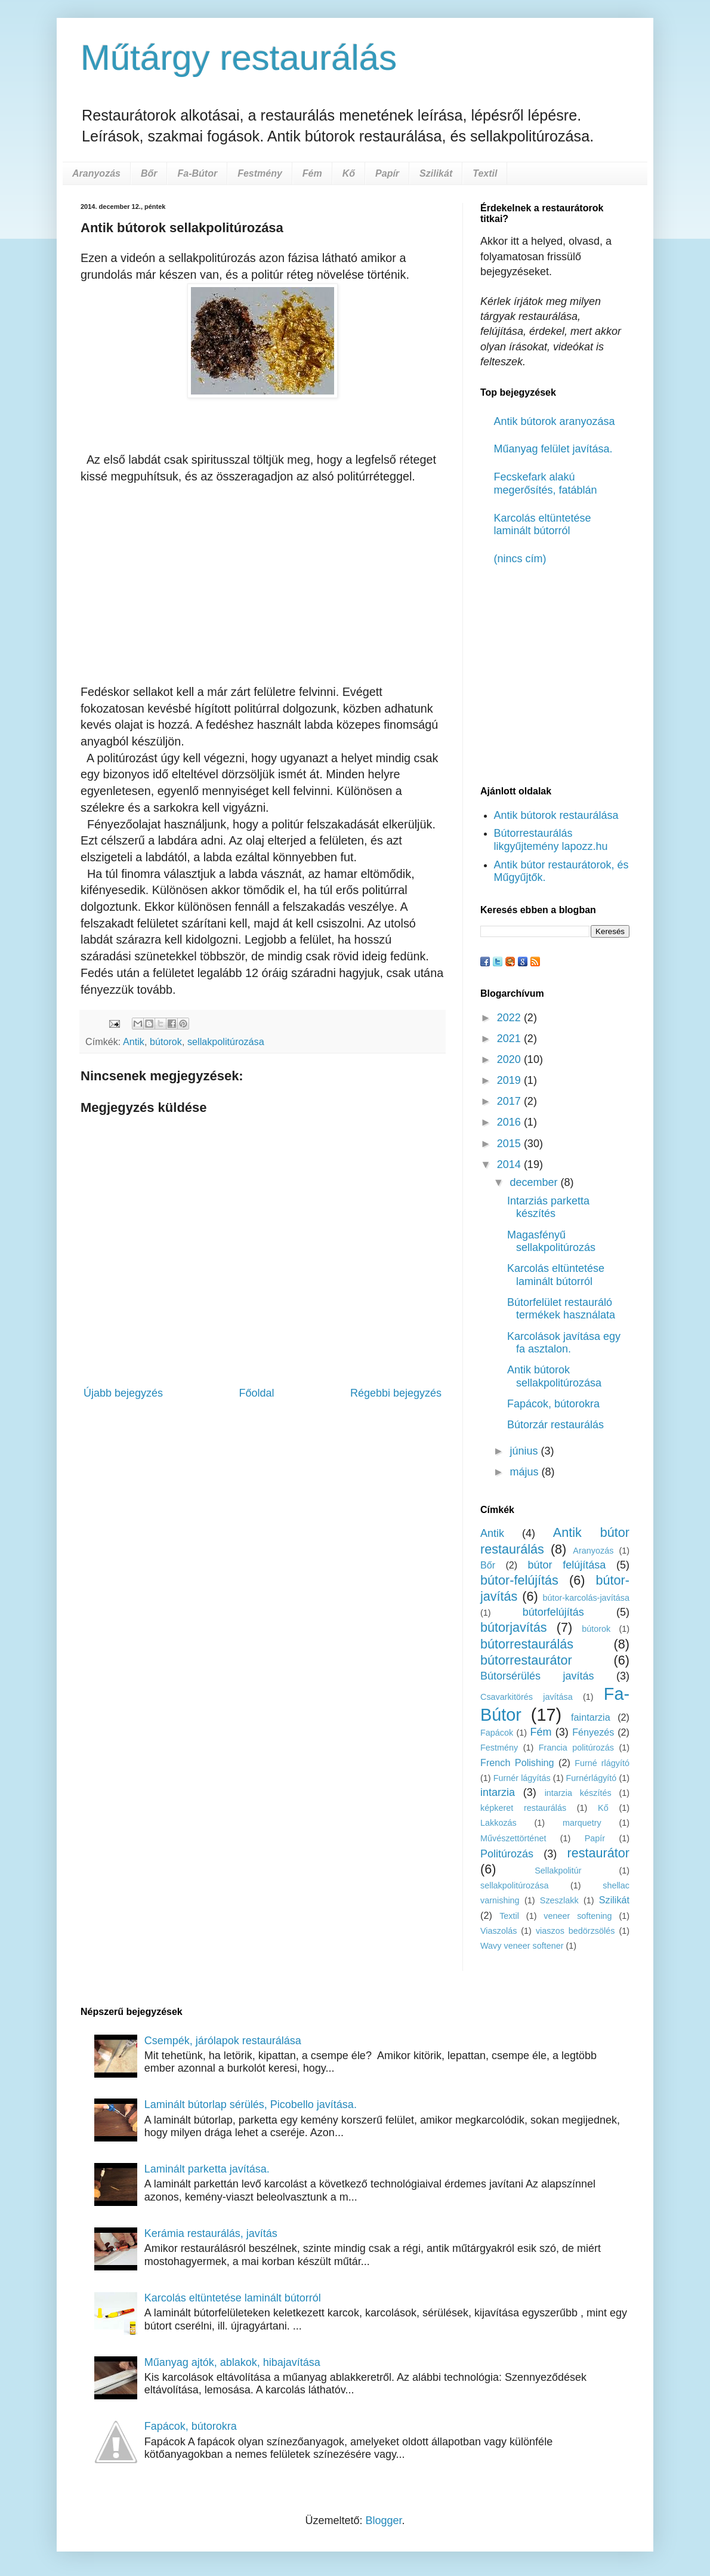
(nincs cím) (520, 559)
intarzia (497, 1792)
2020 (510, 1059)
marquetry (582, 1823)
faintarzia (590, 1717)
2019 (510, 1080)
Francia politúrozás (576, 1747)
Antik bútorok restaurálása (556, 815)
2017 (510, 1101)
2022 (510, 1018)
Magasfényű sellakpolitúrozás (551, 1241)
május (525, 1472)
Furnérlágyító (591, 1778)
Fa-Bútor (197, 173)
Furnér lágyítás (522, 1778)
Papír (387, 173)
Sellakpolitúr (558, 1870)
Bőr (149, 173)
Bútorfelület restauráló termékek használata (561, 1308)
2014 (510, 1164)
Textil (485, 173)
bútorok (166, 1041)
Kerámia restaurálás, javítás (210, 2233)
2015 (510, 1144)
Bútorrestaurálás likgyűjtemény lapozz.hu (551, 839)
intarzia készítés (578, 1793)
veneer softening (578, 1916)
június (525, 1451)
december (535, 1182)
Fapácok (496, 1732)
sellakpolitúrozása (225, 1041)
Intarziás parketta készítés (548, 1207)
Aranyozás (96, 173)
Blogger (383, 2520)
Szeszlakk (559, 1900)
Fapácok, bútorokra (553, 1404)
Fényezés (593, 1732)
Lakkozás (498, 1823)
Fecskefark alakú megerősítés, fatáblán (545, 483)
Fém (312, 173)
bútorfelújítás (553, 1612)
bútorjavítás (513, 1627)
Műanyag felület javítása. (553, 449)
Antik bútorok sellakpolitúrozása (554, 1376)
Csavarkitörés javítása (526, 1697)
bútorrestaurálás (526, 1644)
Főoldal (256, 1393)
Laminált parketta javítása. (207, 2169)
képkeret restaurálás (523, 1808)
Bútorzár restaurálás (555, 1425)
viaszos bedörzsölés (575, 1931)
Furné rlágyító (602, 1763)
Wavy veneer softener (521, 1946)
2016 (510, 1122)
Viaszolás (498, 1931)
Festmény (259, 173)
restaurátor (598, 1852)
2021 (510, 1038)
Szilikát (435, 173)
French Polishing (517, 1762)
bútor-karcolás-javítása (585, 1598)
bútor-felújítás (519, 1580)
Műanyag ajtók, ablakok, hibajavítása (232, 2362)
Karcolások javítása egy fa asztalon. (564, 1342)
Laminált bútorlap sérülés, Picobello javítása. (250, 2104)
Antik (133, 1041)
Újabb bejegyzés (123, 1393)
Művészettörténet (513, 1838)
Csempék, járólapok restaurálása (222, 2041)
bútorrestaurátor (526, 1660)
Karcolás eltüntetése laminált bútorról (542, 524)
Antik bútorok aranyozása (554, 421)
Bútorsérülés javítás (537, 1676)
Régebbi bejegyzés (396, 1393)
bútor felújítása (566, 1565)
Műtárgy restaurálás (239, 58)
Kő (348, 173)
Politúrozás (506, 1854)
